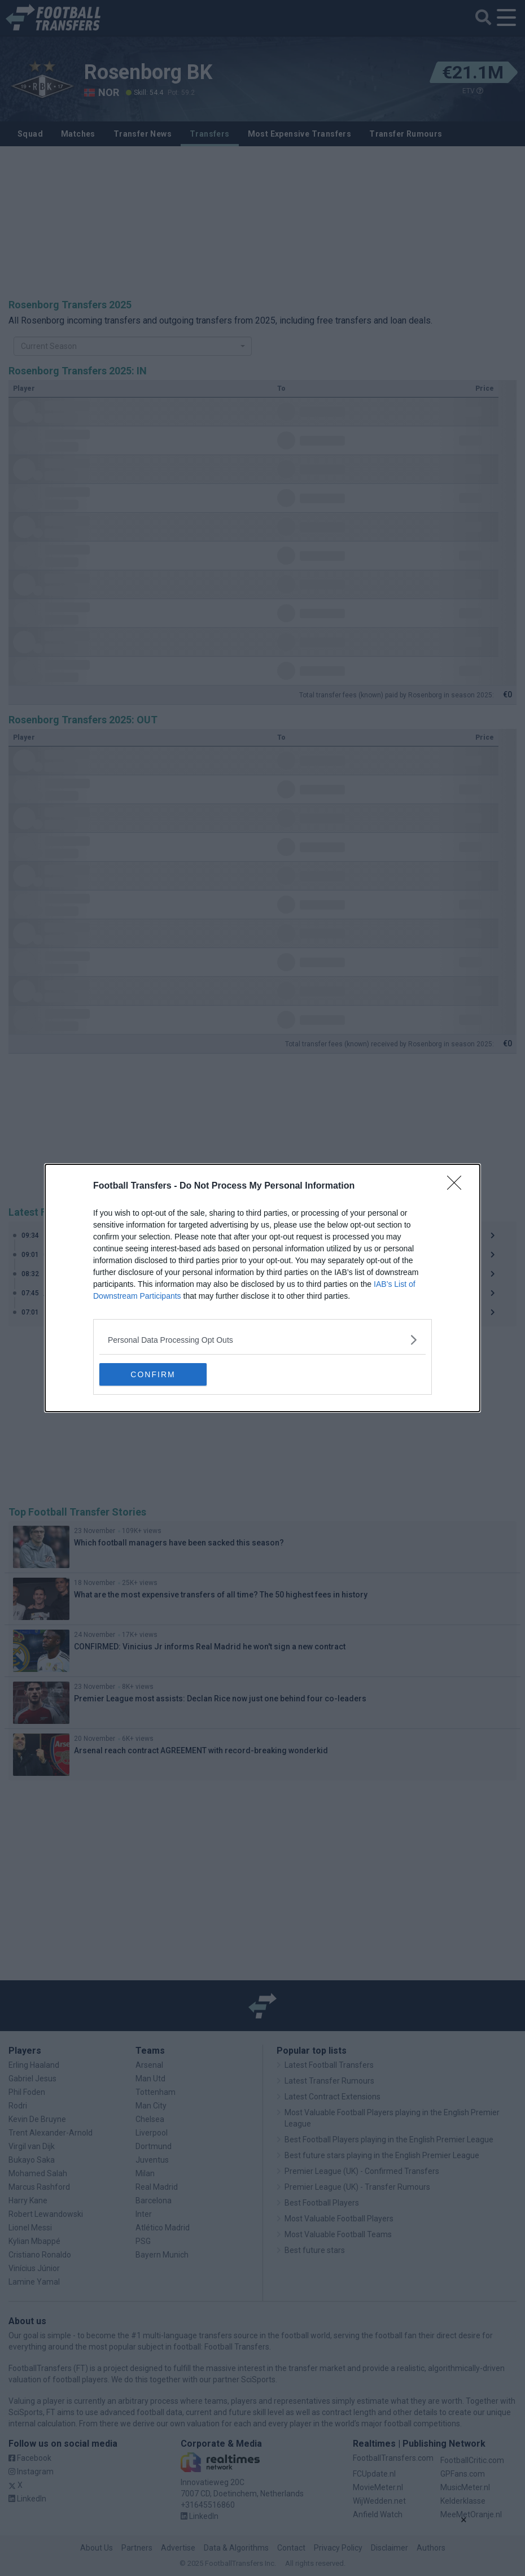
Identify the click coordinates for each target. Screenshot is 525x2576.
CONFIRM (152, 1374)
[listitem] (262, 1340)
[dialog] (262, 1288)
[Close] (458, 1186)
